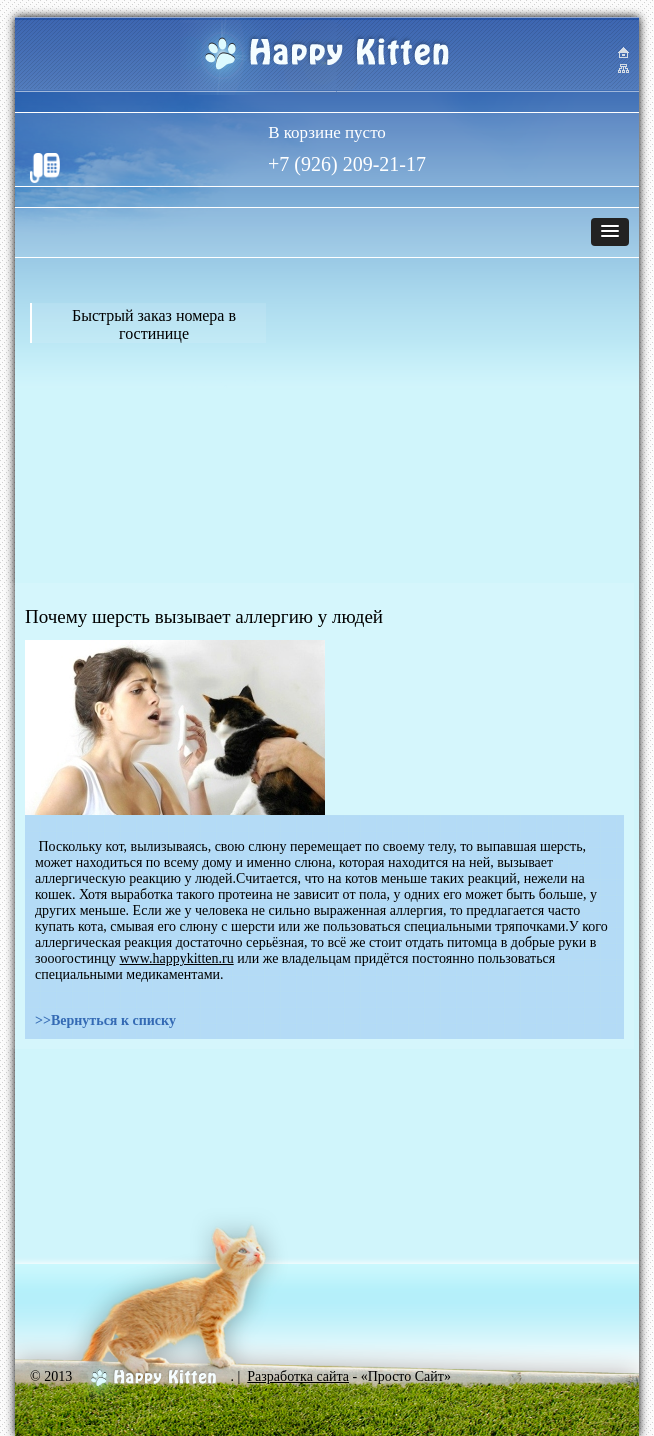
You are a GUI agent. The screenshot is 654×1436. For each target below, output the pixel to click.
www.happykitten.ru (177, 958)
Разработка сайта (298, 1376)
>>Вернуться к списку (105, 1020)
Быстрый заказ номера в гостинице (154, 324)
